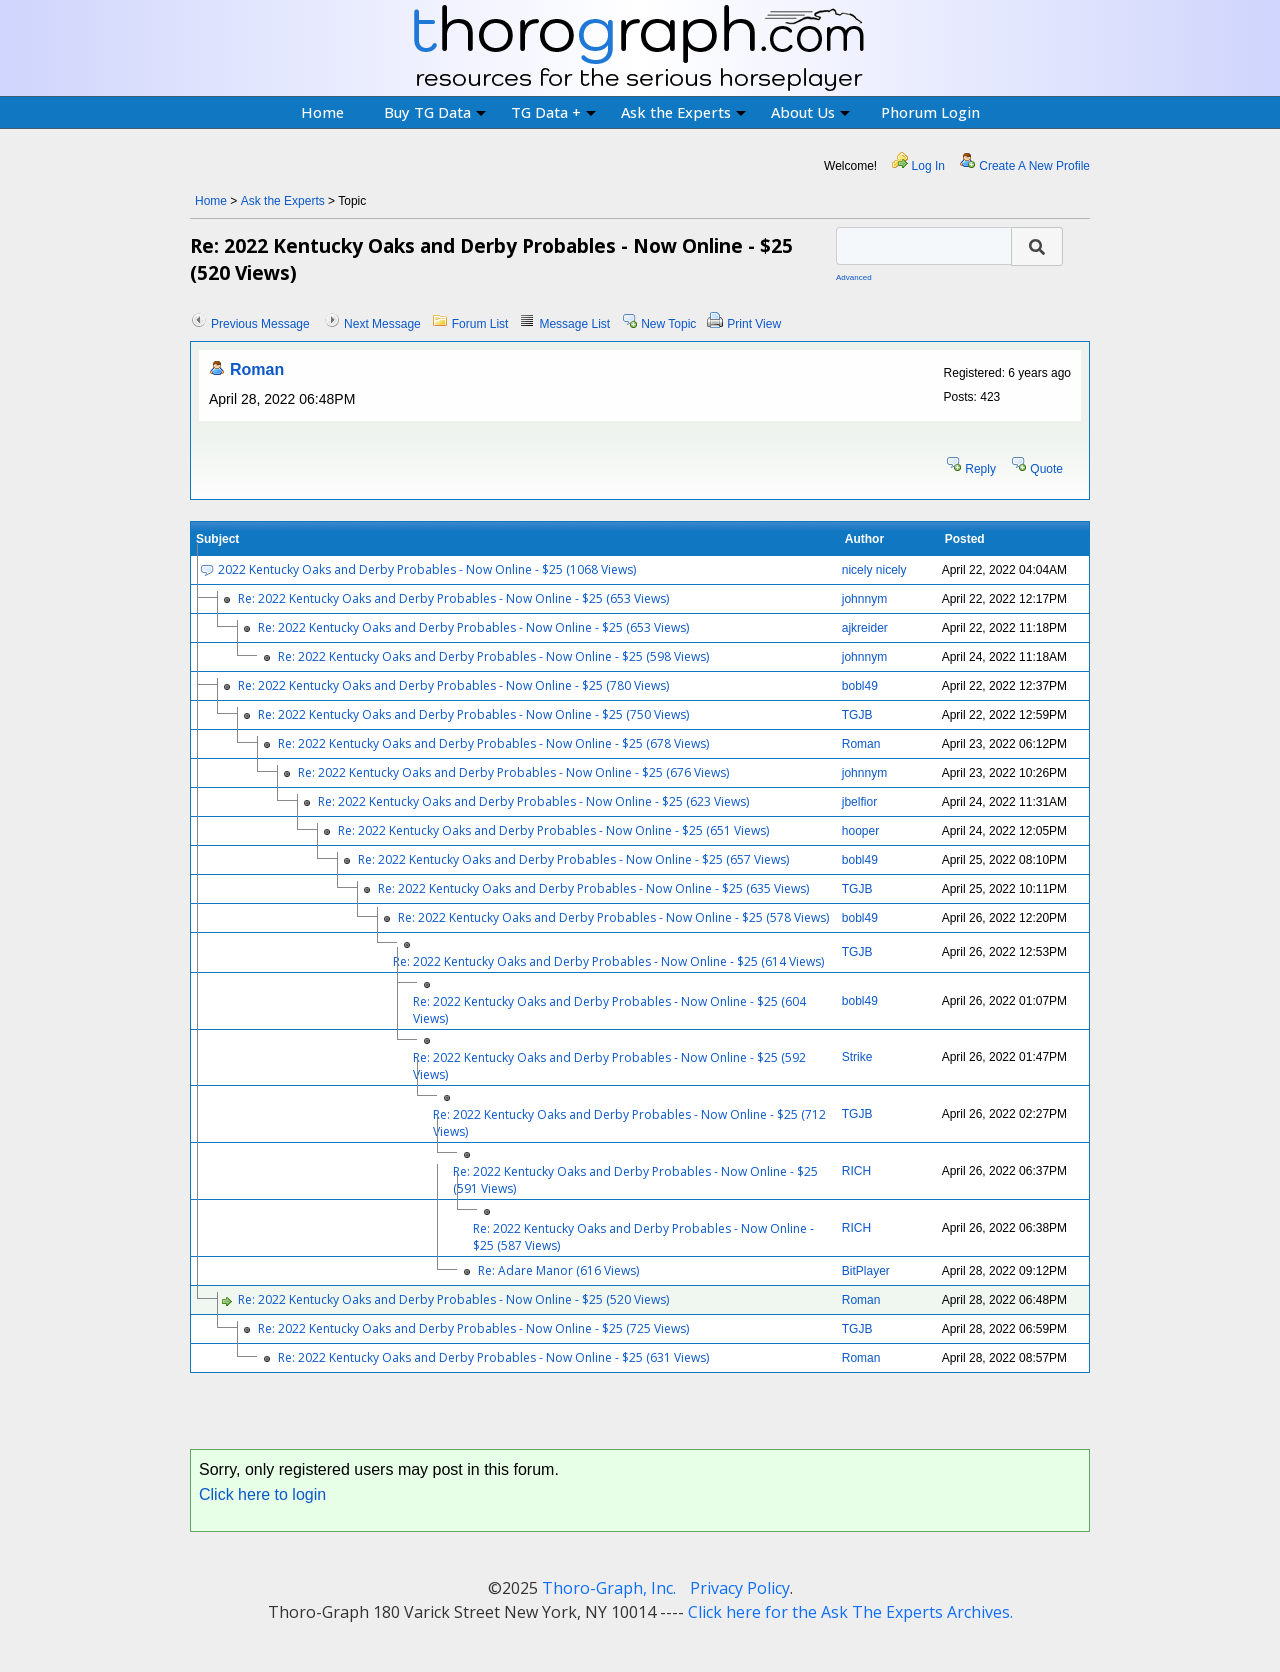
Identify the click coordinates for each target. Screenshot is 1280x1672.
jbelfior (859, 802)
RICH (856, 1171)
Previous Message (260, 324)
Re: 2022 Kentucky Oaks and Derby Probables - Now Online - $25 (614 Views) (608, 961)
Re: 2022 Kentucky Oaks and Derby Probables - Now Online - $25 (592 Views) (609, 1066)
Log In (928, 166)
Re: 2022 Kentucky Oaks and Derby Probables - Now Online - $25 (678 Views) (493, 743)
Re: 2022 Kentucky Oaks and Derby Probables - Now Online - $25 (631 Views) (493, 1357)
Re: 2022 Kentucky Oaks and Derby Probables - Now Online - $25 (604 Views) (609, 1010)
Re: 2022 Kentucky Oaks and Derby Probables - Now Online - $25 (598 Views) (493, 656)
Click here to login (262, 1494)
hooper (860, 831)
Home (322, 112)
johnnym (864, 599)
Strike (857, 1057)
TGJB (857, 715)
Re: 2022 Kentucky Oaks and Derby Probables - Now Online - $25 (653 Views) (453, 598)
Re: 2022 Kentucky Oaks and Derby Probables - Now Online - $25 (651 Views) (553, 830)
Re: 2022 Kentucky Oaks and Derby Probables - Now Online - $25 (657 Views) (573, 859)
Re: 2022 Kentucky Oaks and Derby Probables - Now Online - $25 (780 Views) (453, 685)
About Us (810, 112)
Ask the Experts (683, 112)
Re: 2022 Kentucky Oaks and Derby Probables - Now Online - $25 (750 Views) (473, 714)
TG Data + (553, 112)
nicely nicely (874, 570)
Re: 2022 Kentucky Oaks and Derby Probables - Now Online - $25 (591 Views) (635, 1180)
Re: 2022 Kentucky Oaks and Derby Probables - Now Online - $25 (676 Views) (513, 772)
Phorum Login (930, 112)
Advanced (854, 277)
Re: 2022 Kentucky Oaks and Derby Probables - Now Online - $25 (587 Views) (643, 1237)
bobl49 (860, 686)
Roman (257, 369)
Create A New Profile (1034, 166)
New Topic (668, 324)
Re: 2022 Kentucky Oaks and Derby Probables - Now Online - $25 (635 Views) (593, 888)
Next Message (382, 324)
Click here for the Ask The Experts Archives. (850, 1612)
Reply (980, 469)
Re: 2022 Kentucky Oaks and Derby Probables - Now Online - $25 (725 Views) (473, 1328)
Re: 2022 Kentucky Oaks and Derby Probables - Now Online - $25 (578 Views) (613, 917)
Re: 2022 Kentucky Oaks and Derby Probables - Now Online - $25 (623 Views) (533, 801)
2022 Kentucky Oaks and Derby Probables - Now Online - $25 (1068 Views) (427, 569)
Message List (574, 324)
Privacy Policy (740, 1588)
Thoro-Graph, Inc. (609, 1588)
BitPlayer (866, 1271)
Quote (1046, 469)
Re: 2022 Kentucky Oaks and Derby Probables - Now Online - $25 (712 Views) (629, 1123)
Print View (754, 324)
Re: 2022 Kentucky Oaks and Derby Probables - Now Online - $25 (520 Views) (453, 1299)
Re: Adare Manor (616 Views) (558, 1270)
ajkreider (865, 628)
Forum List (480, 324)
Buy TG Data (435, 112)
